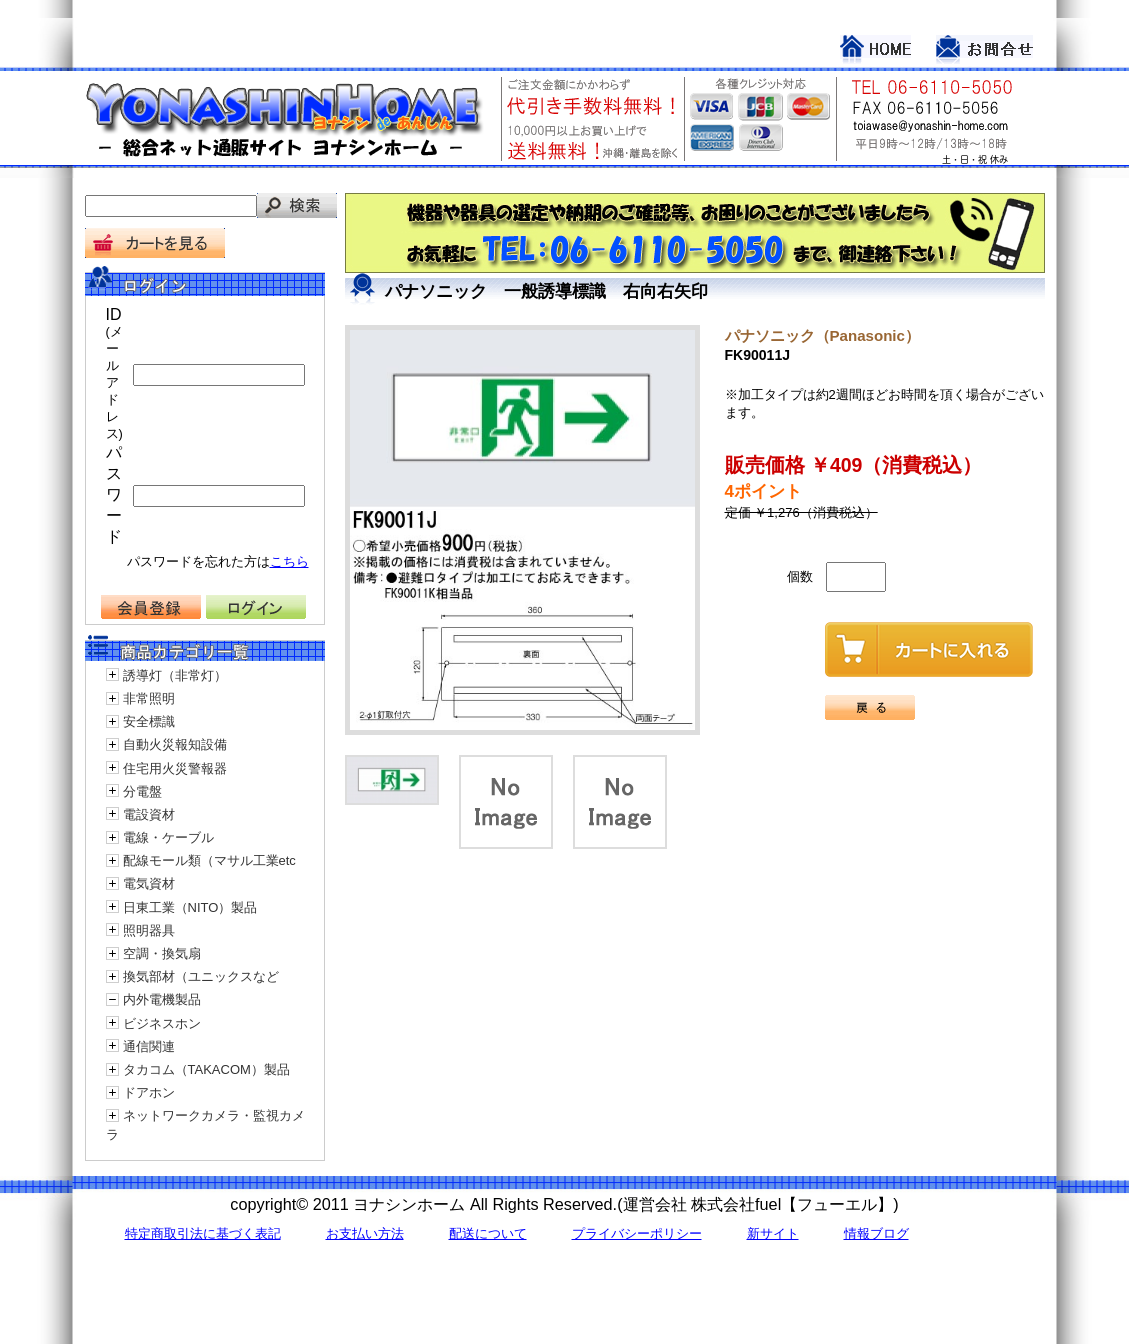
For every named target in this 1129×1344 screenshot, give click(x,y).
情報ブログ (876, 1233)
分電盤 (142, 791)
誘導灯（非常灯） (175, 675)
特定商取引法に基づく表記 (203, 1233)
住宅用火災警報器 (175, 768)
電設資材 (149, 814)
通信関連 (149, 1046)
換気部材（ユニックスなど (201, 976)
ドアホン (149, 1092)
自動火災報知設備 (175, 744)
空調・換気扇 (162, 953)
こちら (289, 561)
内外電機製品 (162, 999)
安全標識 (149, 721)
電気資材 (149, 883)
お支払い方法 (365, 1233)
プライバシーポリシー (637, 1233)
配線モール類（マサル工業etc (209, 860)
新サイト (773, 1233)
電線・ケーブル (168, 837)
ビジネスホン (162, 1023)
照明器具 (149, 930)
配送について (488, 1233)
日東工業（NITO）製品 (190, 907)
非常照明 (149, 698)
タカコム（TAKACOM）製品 (206, 1069)
